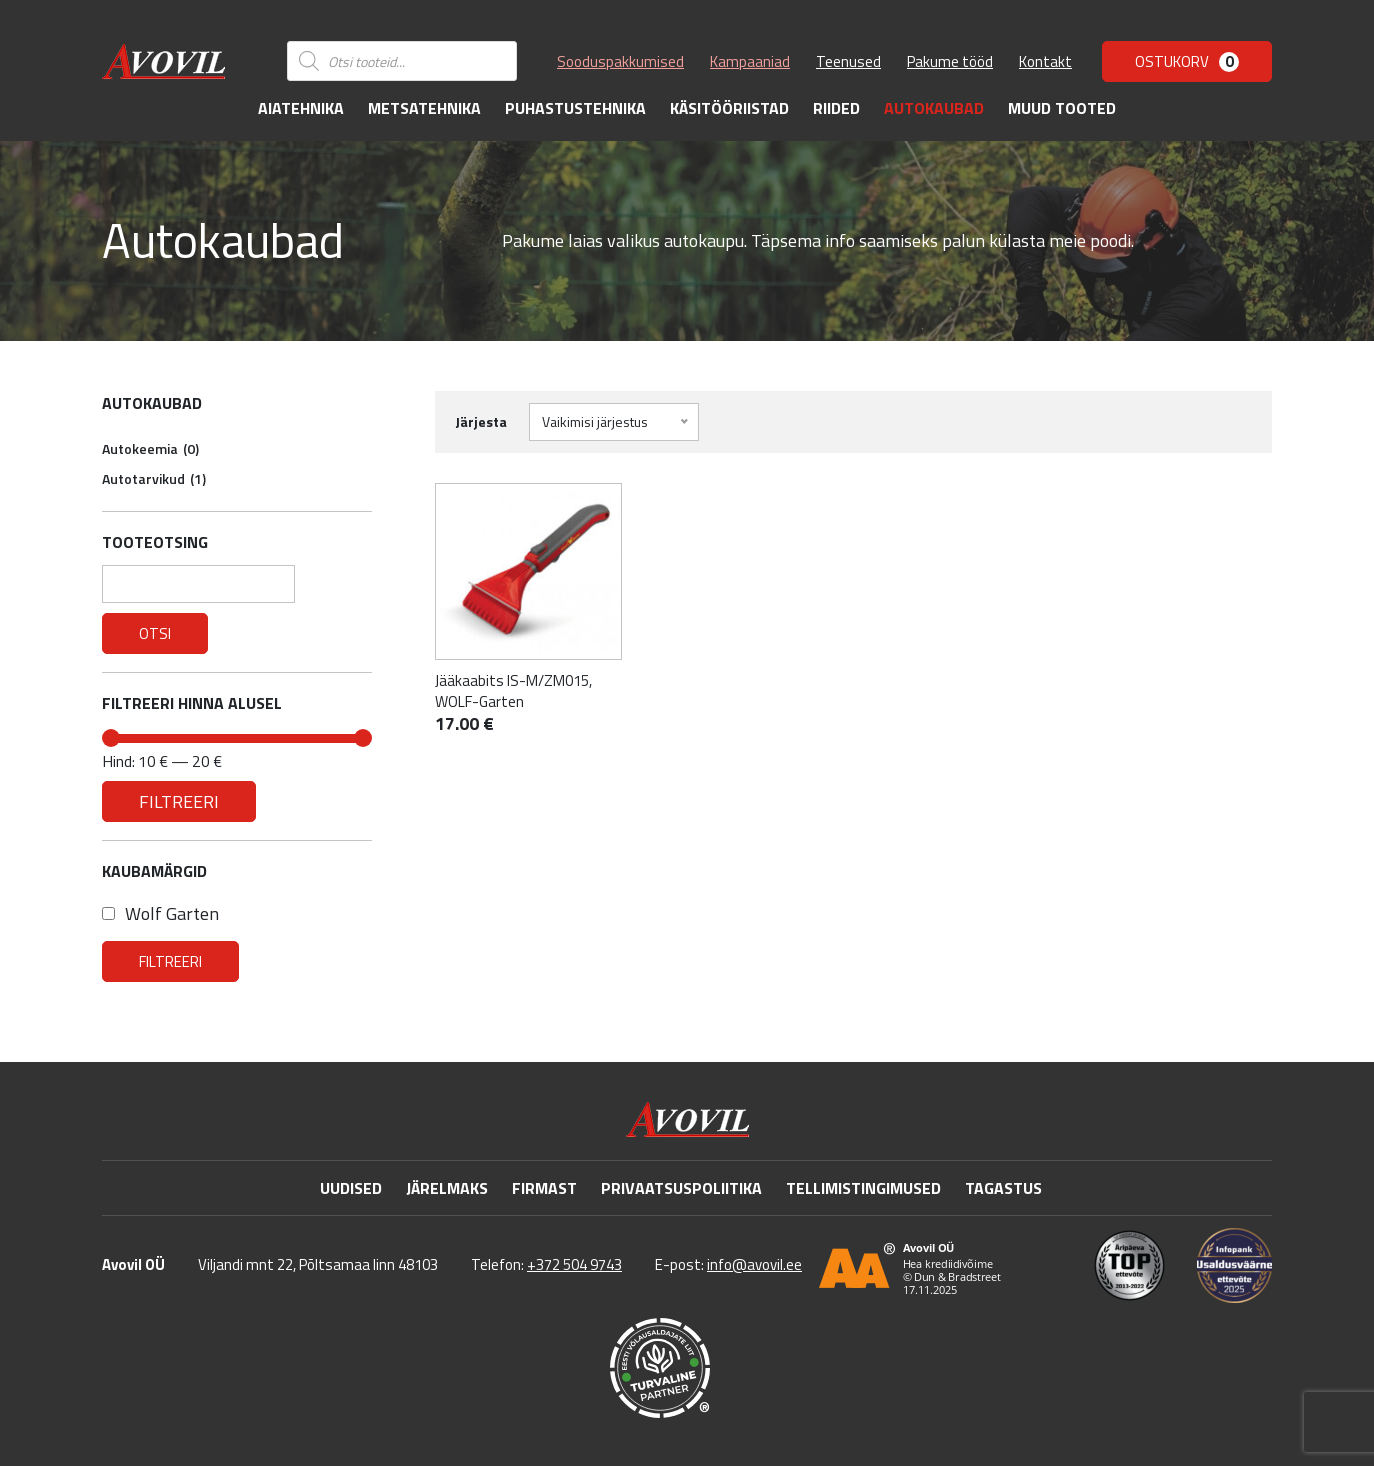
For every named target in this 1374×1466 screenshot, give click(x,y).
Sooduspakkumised (620, 61)
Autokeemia (150, 448)
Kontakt (1045, 61)
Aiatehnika (301, 108)
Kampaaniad (750, 61)
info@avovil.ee (754, 1264)
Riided (836, 108)
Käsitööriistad (729, 108)
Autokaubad (934, 108)
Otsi (155, 633)
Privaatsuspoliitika (681, 1188)
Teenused (848, 61)
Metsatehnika (424, 108)
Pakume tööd (950, 61)
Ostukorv (1187, 61)
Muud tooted (1062, 108)
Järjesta (481, 421)
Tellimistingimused (863, 1188)
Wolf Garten (160, 914)
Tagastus (1003, 1188)
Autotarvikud (154, 478)
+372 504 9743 (574, 1264)
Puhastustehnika (575, 108)
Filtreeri (179, 801)
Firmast (544, 1188)
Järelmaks (447, 1188)
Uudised (351, 1188)
